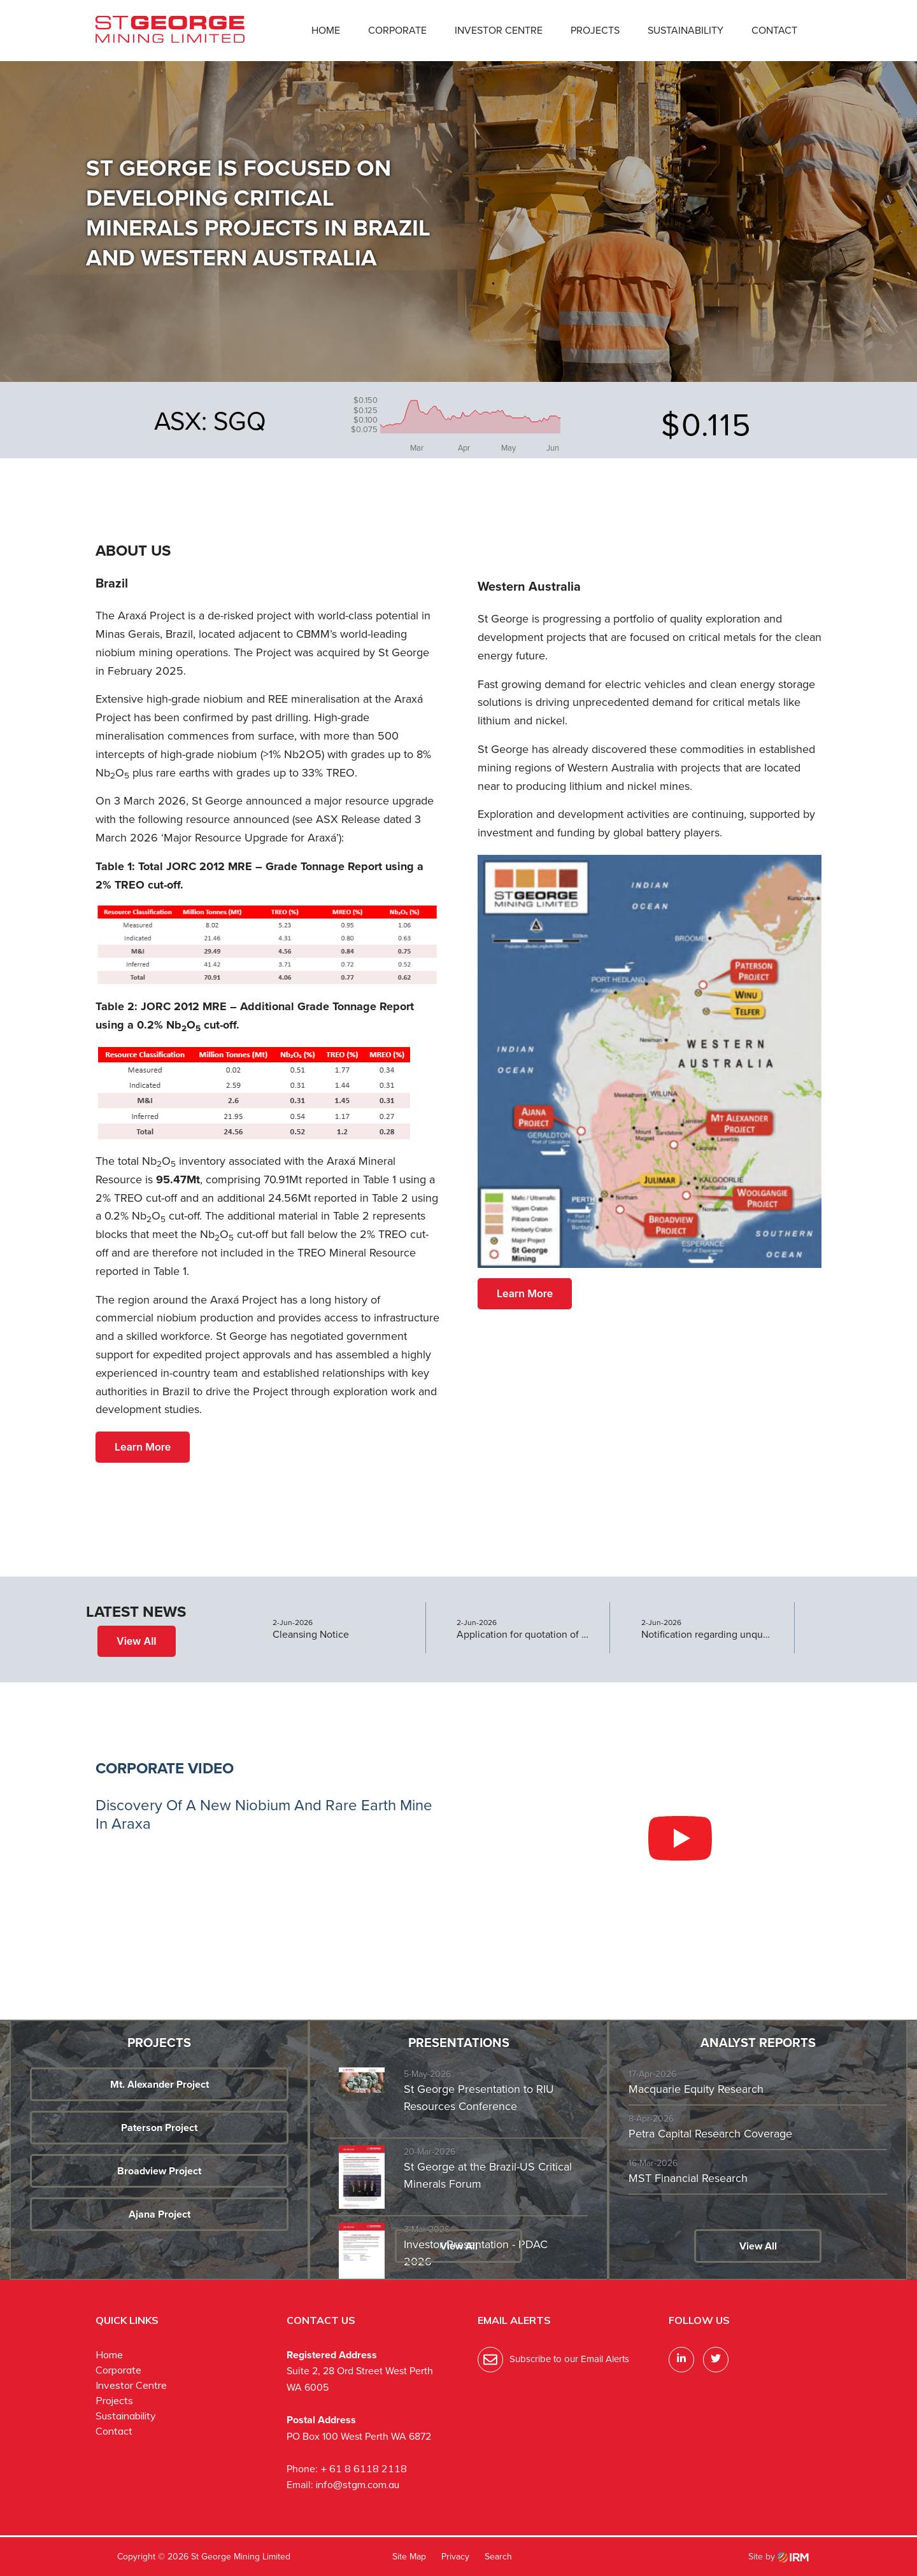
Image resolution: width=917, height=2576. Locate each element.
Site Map (409, 2556)
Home (325, 30)
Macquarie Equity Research (696, 2089)
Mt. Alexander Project (159, 2084)
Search (498, 2556)
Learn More (143, 1446)
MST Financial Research (688, 2178)
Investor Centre (499, 30)
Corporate (397, 30)
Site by (778, 2556)
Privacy (455, 2556)
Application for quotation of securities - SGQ (523, 1635)
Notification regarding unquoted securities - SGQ (708, 1635)
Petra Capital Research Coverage (710, 2133)
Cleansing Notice (311, 1635)
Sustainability (685, 30)
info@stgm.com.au (357, 2484)
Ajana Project (159, 2214)
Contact (774, 30)
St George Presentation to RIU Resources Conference (479, 2098)
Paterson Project (159, 2127)
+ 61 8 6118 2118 (363, 2468)
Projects (595, 30)
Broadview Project (159, 2171)
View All (137, 1641)
